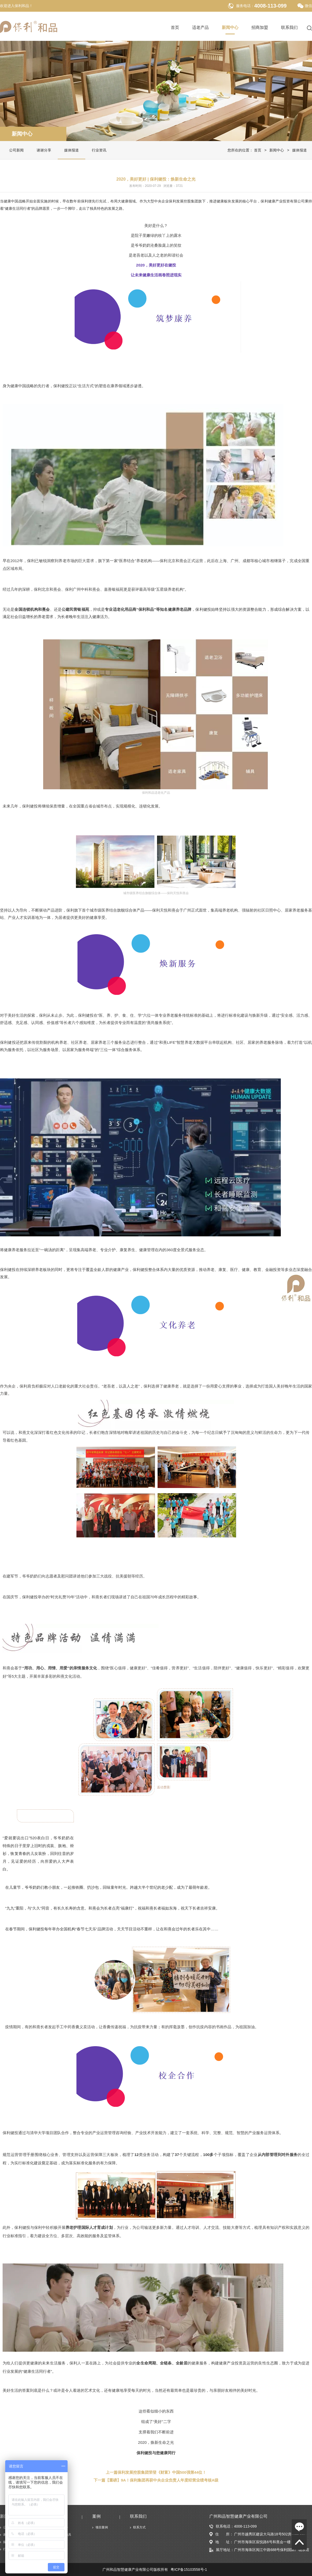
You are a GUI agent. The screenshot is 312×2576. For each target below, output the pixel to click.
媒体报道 (71, 150)
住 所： (221, 2534)
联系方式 (139, 2527)
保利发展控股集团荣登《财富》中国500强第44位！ (162, 2472)
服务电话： (245, 6)
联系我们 (289, 28)
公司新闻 (16, 150)
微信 (304, 5)
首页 (175, 28)
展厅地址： (221, 2550)
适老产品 (200, 28)
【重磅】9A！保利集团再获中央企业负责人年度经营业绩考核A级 (161, 2480)
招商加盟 (259, 28)
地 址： (221, 2542)
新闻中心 (230, 28)
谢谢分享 (44, 150)
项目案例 (101, 2527)
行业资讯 (99, 150)
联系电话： (221, 2526)
